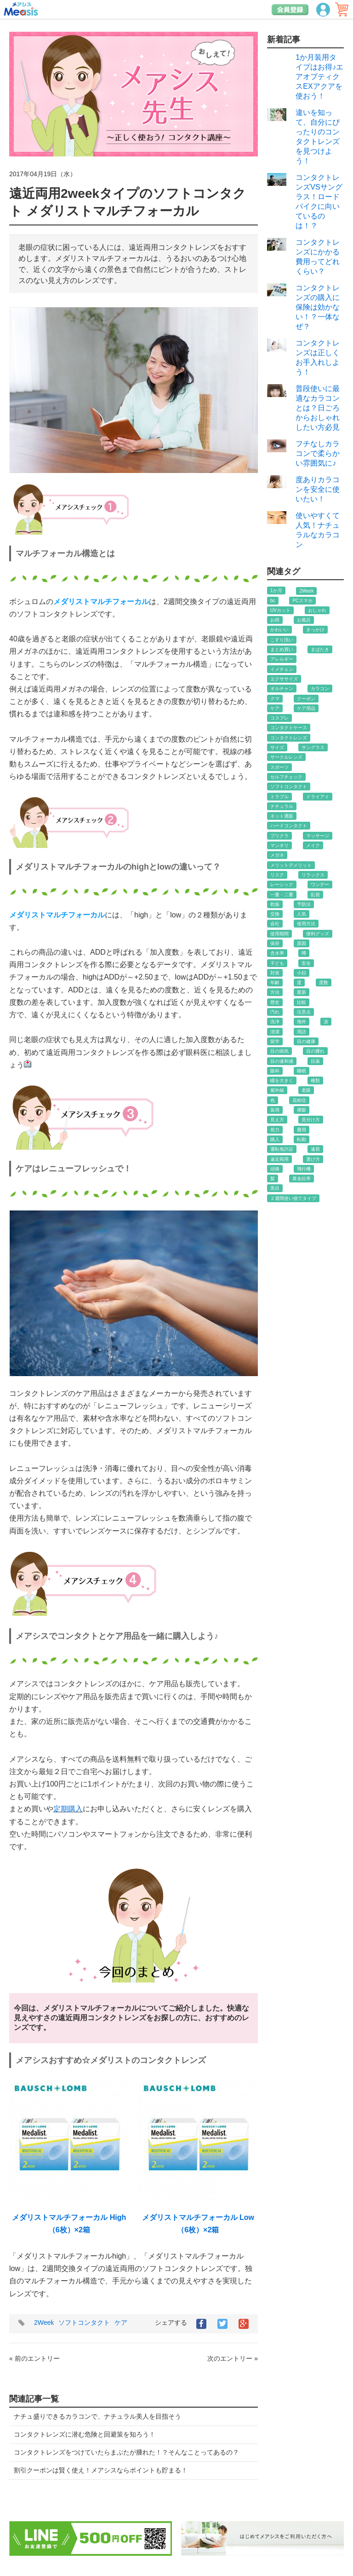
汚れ (274, 1011)
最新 (301, 992)
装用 (274, 1109)
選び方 (313, 1159)
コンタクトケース (288, 727)
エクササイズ (284, 678)
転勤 (301, 1139)
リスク (277, 874)
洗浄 (274, 1021)
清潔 (274, 1031)
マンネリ (279, 845)
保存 (274, 943)
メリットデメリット (291, 865)
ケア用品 (306, 708)
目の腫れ (315, 1051)
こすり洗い (281, 639)
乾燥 (274, 904)
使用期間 (279, 933)
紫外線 (277, 1090)
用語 (301, 1031)
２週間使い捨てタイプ (293, 1198)
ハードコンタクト (288, 825)
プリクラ (279, 835)
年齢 (274, 982)
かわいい (279, 629)
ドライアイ (317, 796)
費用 (301, 1129)
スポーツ (279, 767)
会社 (274, 923)
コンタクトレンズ (288, 737)
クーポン (306, 698)
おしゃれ (317, 610)
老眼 (306, 1090)
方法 (274, 992)
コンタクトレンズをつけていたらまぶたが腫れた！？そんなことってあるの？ (126, 2452)
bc (272, 600)
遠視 (315, 1149)
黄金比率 (301, 1178)
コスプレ (279, 717)
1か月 (276, 590)
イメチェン (281, 669)
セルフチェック (286, 776)
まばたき (320, 649)
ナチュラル (281, 806)
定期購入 (68, 1809)
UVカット (280, 610)
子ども (277, 963)
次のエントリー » (232, 2358)
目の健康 (306, 1041)
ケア (120, 2322)
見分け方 (311, 1119)
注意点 (304, 1011)
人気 (301, 913)
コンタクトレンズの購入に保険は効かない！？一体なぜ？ (318, 307)
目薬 (315, 1061)
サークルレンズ (286, 757)
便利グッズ (317, 933)
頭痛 (274, 1168)
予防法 (304, 904)
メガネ (277, 855)
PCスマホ (302, 600)
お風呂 (304, 619)
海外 (301, 1021)
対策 (274, 972)
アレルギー (281, 659)
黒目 (274, 1188)
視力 (274, 1129)
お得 (274, 619)
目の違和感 (281, 1061)
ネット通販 (281, 815)
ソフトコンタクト (84, 2322)
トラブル (279, 796)
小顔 (301, 972)
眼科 (274, 1070)
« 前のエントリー (34, 2358)
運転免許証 (281, 1149)
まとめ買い (281, 649)
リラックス (313, 874)
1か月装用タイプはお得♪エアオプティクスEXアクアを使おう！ (319, 76)
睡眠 (301, 1070)
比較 (301, 1002)
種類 (315, 1080)
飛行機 (304, 1168)
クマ (274, 698)
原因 (301, 943)
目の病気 (279, 1051)
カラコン (320, 688)
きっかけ (315, 629)
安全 (306, 963)
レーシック (281, 884)
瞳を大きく (281, 1080)
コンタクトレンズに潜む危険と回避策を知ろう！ (84, 2434)
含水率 (277, 953)
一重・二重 (281, 894)
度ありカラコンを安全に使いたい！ (318, 489)
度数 (323, 982)
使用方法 (306, 923)
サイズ (277, 747)
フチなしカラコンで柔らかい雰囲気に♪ (318, 453)
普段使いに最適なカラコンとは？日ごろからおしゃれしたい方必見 (318, 408)
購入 (274, 1139)
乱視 (315, 894)
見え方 (277, 1119)
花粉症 (299, 1100)
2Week (44, 2322)
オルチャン (281, 688)
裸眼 (301, 1109)
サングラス (313, 747)
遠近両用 (279, 1159)
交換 (274, 913)
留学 (274, 1041)
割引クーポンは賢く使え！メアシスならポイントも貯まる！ (101, 2470)
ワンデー (320, 884)
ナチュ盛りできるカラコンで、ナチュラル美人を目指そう (97, 2416)
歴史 (274, 1002)
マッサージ (317, 835)
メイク (313, 845)
